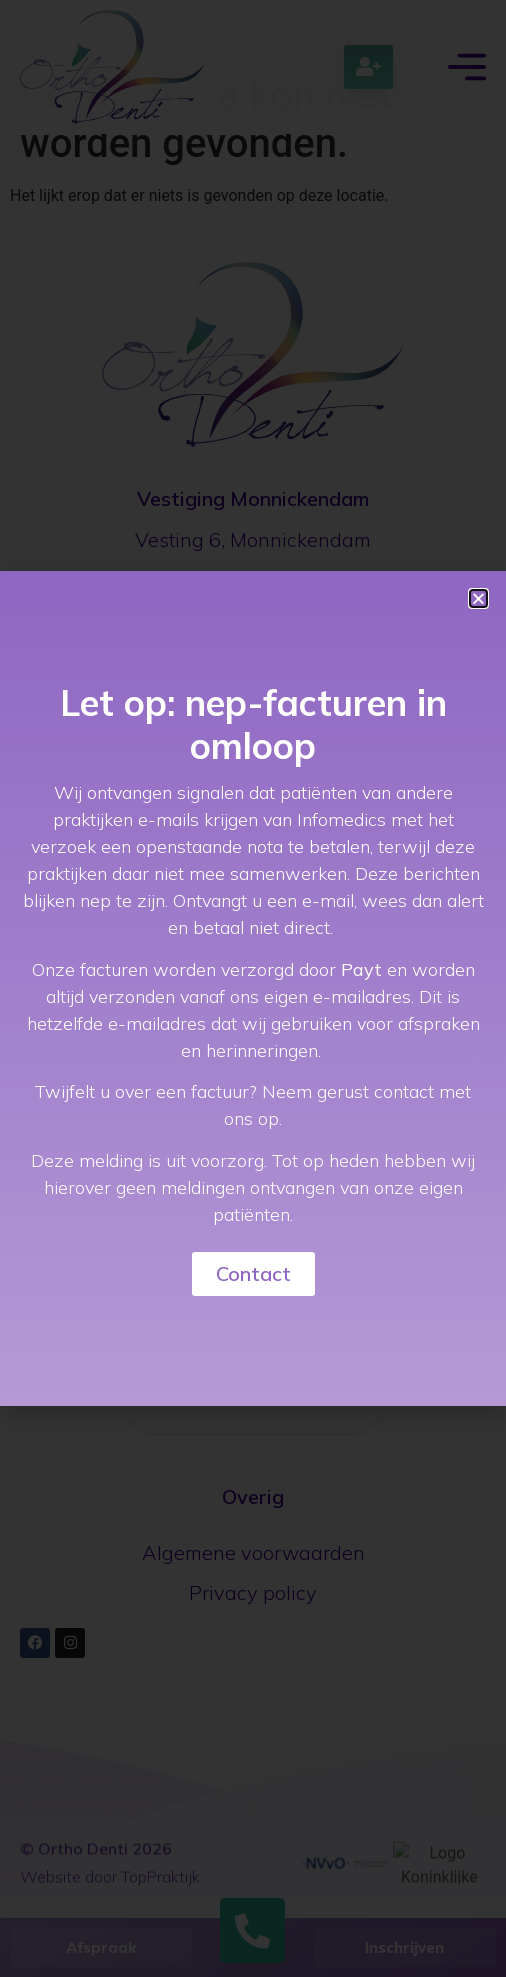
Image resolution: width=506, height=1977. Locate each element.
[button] (478, 598)
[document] (253, 988)
